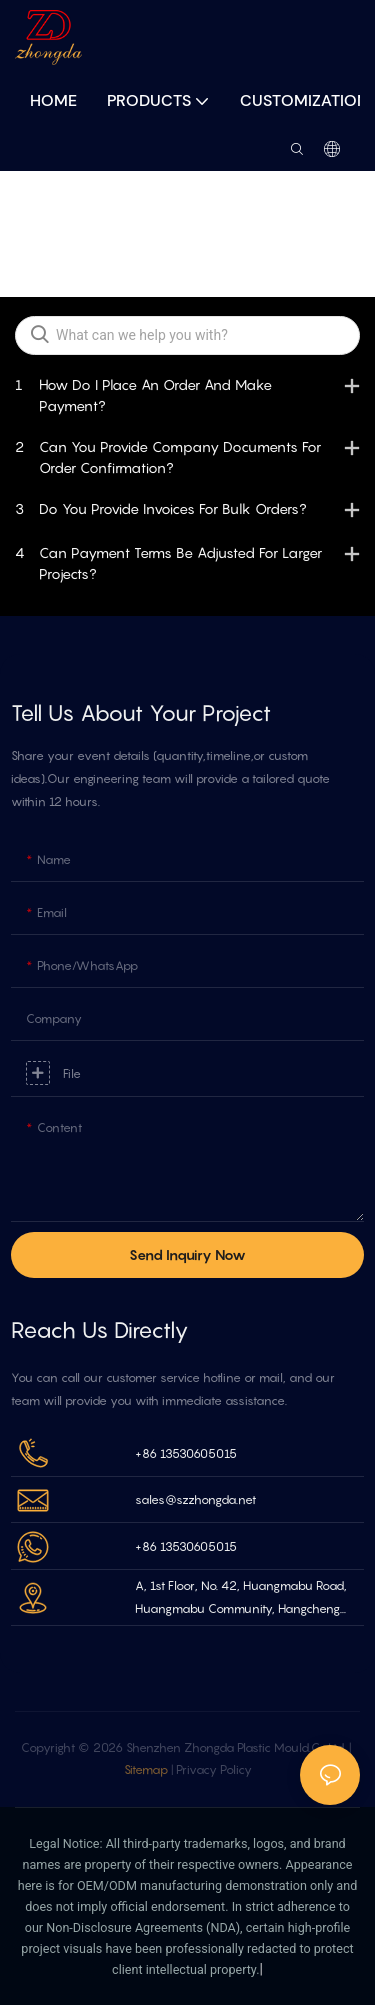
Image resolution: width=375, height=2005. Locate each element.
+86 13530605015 (186, 1453)
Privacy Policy (214, 1769)
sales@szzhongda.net (195, 1499)
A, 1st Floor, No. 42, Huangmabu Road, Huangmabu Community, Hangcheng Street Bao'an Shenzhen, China (241, 1599)
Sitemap (147, 1769)
